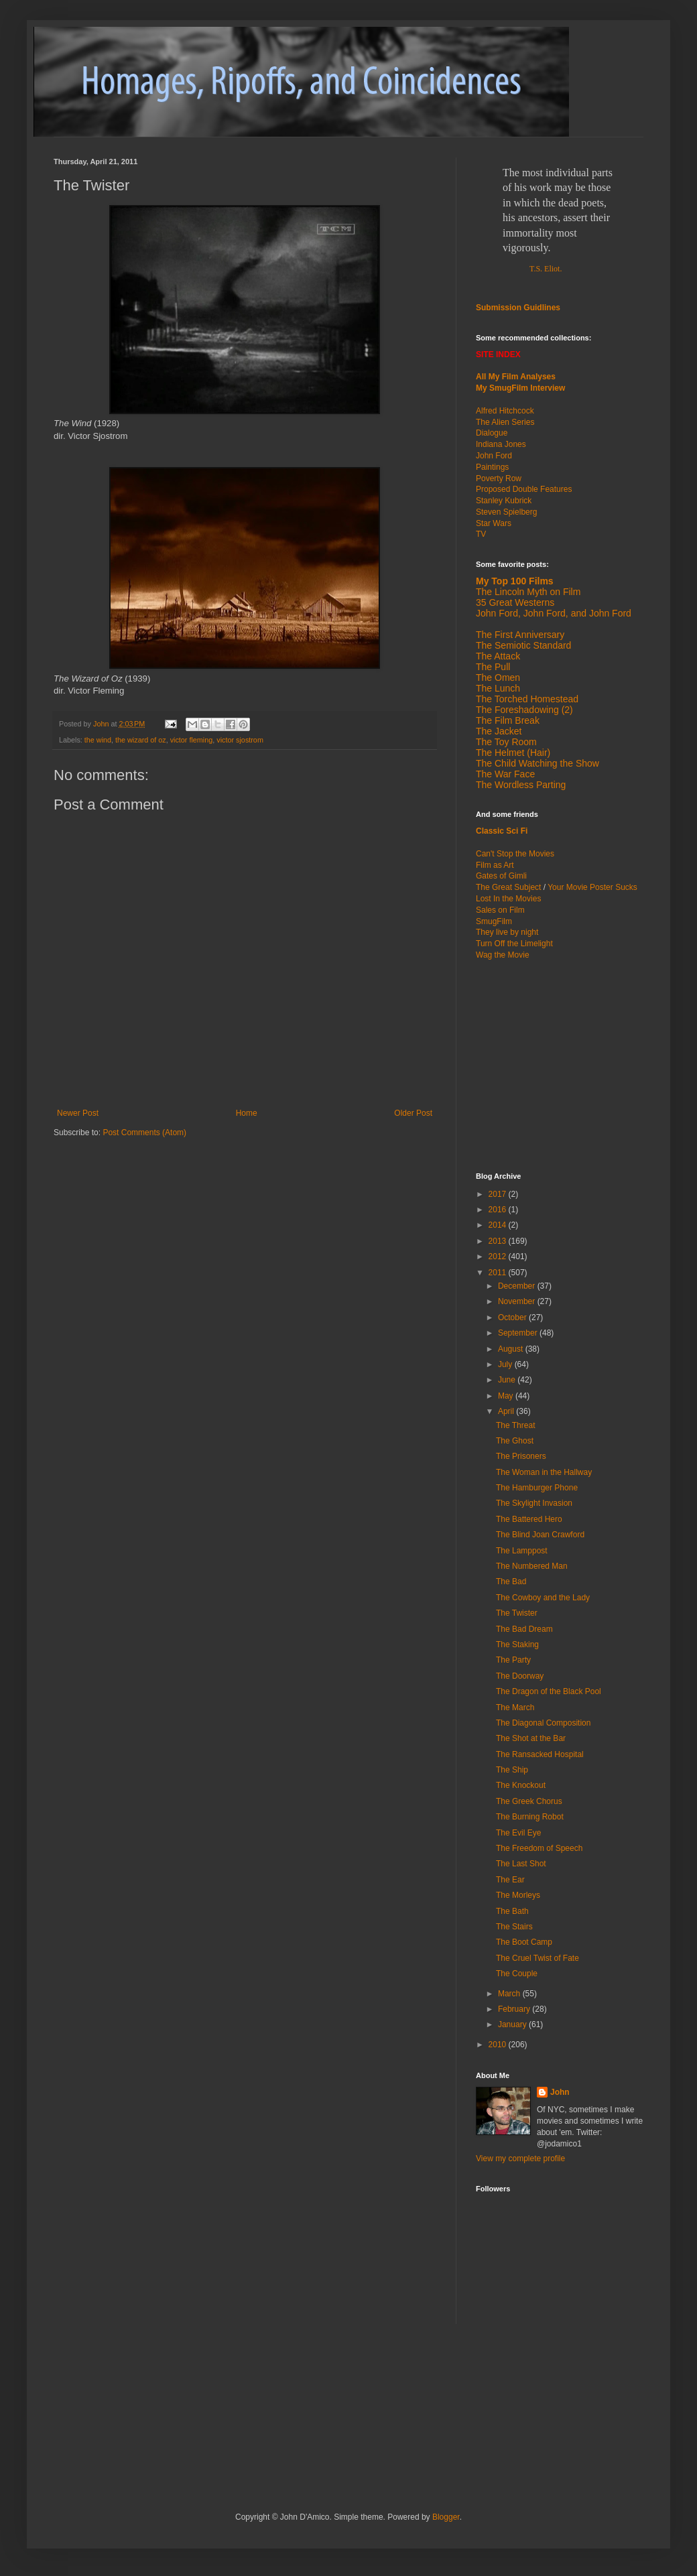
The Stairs (514, 1926)
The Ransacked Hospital (540, 1754)
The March (515, 1707)
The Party (513, 1660)
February (515, 2009)
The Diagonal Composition (543, 1723)
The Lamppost (522, 1550)
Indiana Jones (501, 444)
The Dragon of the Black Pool (548, 1691)
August (511, 1349)
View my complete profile (520, 2158)
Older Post (413, 1113)
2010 (499, 2044)
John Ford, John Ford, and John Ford (553, 613)
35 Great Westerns (515, 602)
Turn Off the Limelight (514, 943)
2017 (499, 1194)
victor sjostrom (239, 740)
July (506, 1364)
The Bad (511, 1581)
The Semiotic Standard (523, 645)
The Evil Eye (518, 1833)
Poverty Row (498, 478)
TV (481, 534)
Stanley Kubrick (503, 500)
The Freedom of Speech (539, 1848)
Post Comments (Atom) (144, 1132)
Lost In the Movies (508, 898)
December (517, 1286)
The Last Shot (521, 1863)
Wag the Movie (502, 955)
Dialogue (491, 433)
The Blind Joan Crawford (540, 1534)
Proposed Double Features (524, 489)
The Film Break (508, 720)
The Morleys (518, 1895)
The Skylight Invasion (534, 1503)
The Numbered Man (532, 1566)
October (513, 1317)
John (560, 2092)
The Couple (516, 1973)
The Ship (512, 1770)
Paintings (492, 467)
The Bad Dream (524, 1629)
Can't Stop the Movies (515, 853)
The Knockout (521, 1785)
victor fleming (191, 740)
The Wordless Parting (521, 784)
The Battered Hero (529, 1519)
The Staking (517, 1644)
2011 (499, 1272)
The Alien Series (505, 422)
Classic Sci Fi (501, 831)
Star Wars (493, 523)
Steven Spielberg (506, 512)
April (507, 1411)
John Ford (494, 455)
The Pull (493, 666)
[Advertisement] (210, 2384)
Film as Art (495, 865)
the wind (97, 740)
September (519, 1333)
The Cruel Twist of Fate (537, 1958)
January (513, 2024)
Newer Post (78, 1113)
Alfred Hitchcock (505, 410)
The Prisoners (521, 1456)
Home (246, 1113)
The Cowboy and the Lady (543, 1597)
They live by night (507, 932)
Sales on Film (500, 910)
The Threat (515, 1425)
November (517, 1301)
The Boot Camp (524, 1942)
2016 (499, 1209)
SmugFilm (494, 921)
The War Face (505, 774)
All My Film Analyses (516, 376)
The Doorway (520, 1676)
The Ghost (514, 1440)
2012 (499, 1256)
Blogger (446, 2517)
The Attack (498, 656)
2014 (499, 1225)
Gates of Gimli (501, 876)
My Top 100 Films (515, 581)
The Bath (512, 1911)
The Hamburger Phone (537, 1487)
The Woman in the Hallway (544, 1472)
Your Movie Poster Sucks (592, 887)
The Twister (516, 1613)
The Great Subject (508, 887)
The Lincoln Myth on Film (528, 591)
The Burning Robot (530, 1816)
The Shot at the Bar (531, 1738)
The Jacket (498, 731)
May (506, 1396)
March (510, 1993)
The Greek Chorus (529, 1801)
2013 (499, 1241)
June (507, 1379)
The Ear (510, 1879)
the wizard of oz (140, 740)
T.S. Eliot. (545, 268)
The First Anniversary (520, 634)
